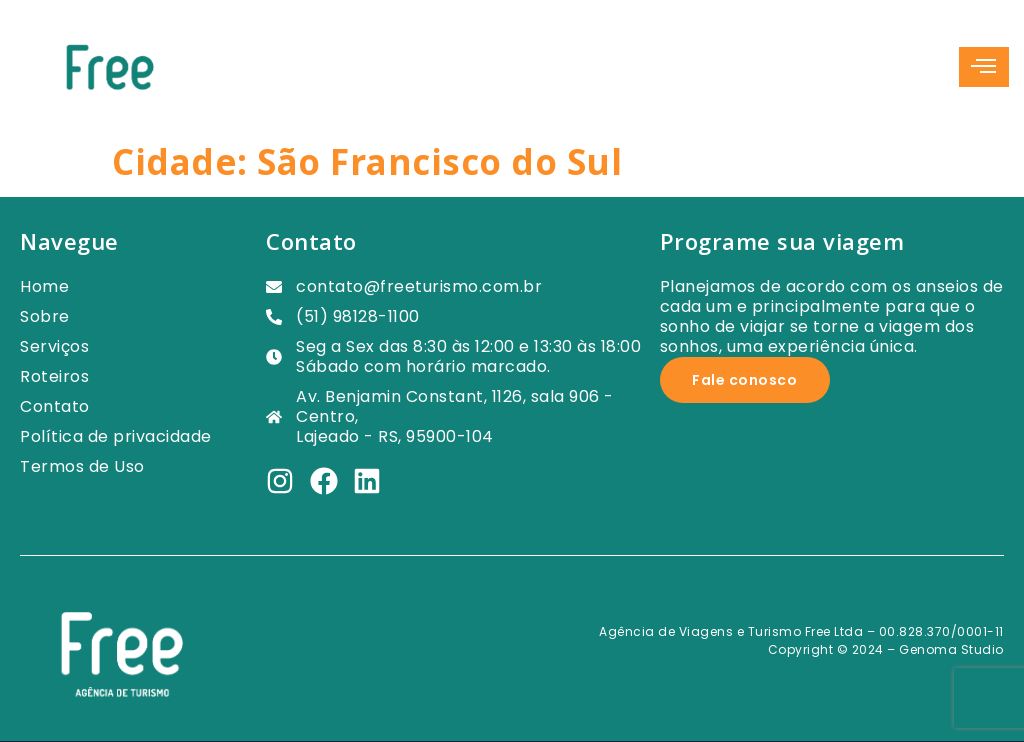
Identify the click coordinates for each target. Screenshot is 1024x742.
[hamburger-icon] (984, 67)
